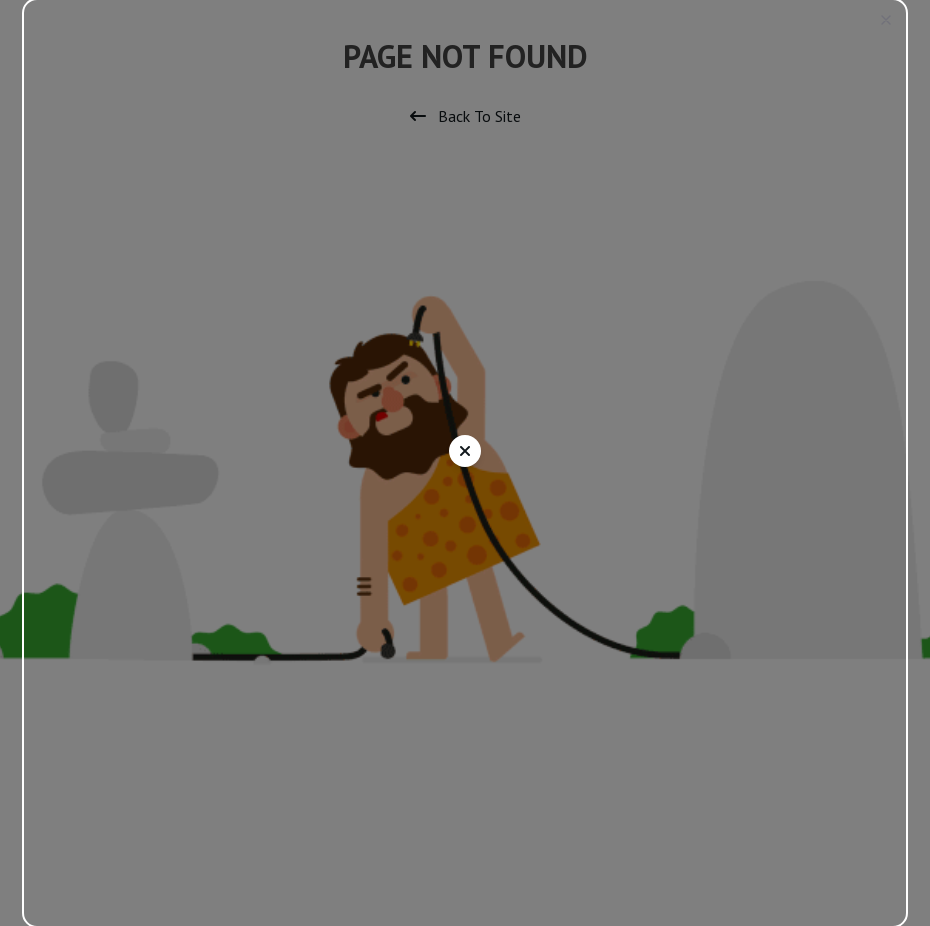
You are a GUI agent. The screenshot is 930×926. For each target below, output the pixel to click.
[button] (886, 20)
